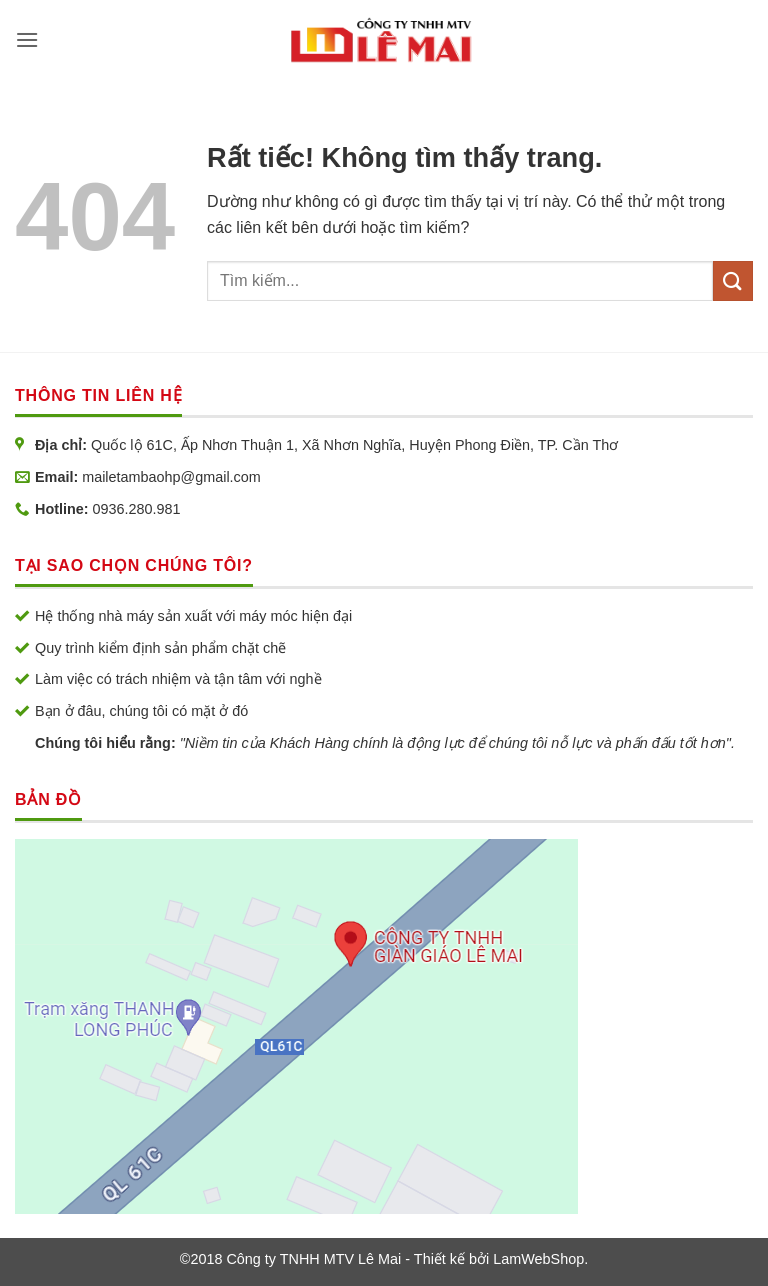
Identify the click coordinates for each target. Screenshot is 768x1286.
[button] (27, 39)
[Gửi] (733, 280)
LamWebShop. (540, 1259)
